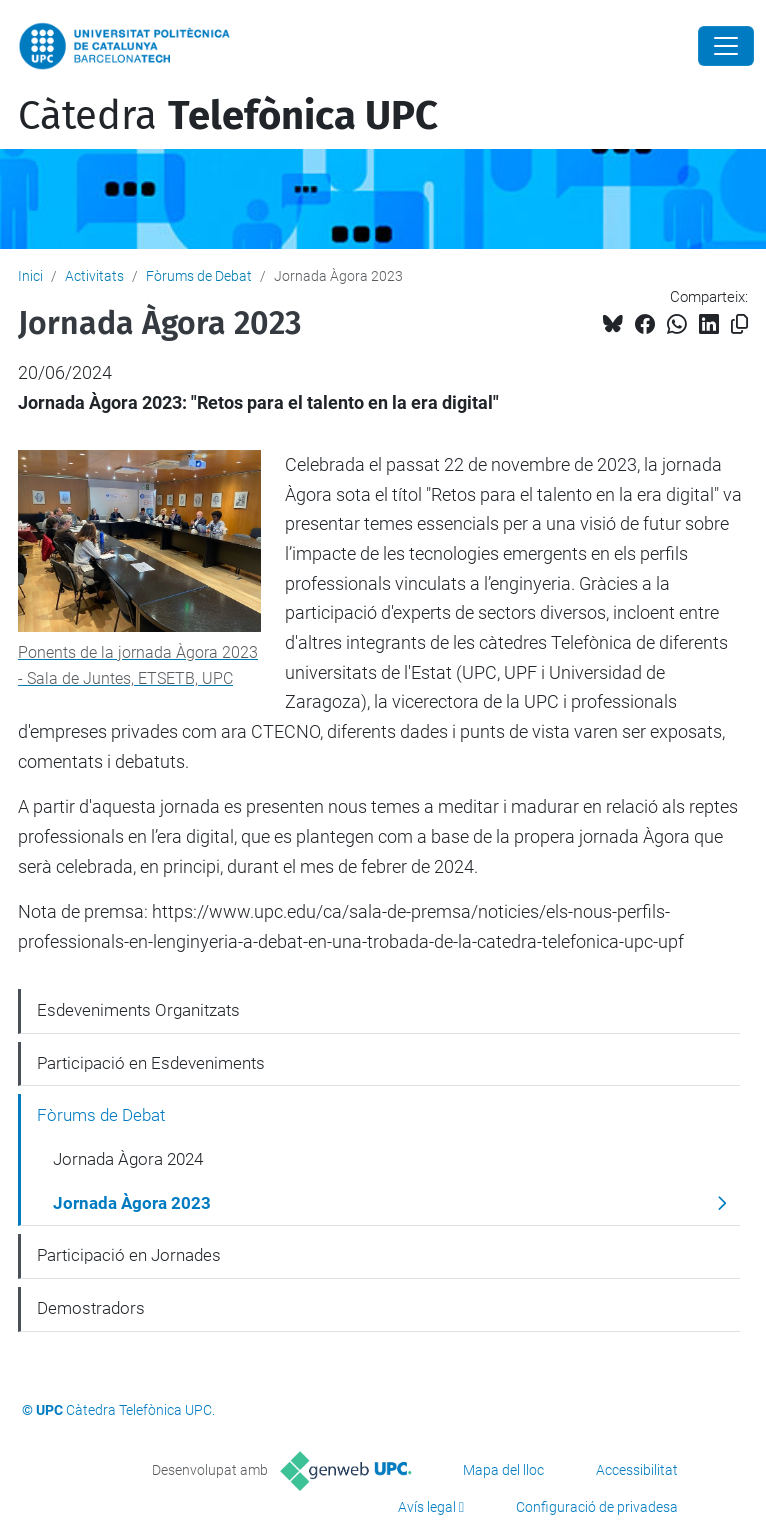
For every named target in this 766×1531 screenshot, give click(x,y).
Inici (30, 276)
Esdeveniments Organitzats (138, 1010)
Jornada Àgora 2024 (128, 1159)
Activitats (94, 276)
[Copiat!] (739, 324)
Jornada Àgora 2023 (132, 1203)
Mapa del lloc (503, 1470)
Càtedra (228, 116)
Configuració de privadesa (597, 1507)
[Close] (726, 46)
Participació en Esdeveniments (151, 1063)
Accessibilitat (637, 1470)
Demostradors (91, 1308)
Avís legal (427, 1507)
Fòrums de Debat (199, 276)
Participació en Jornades (129, 1255)
